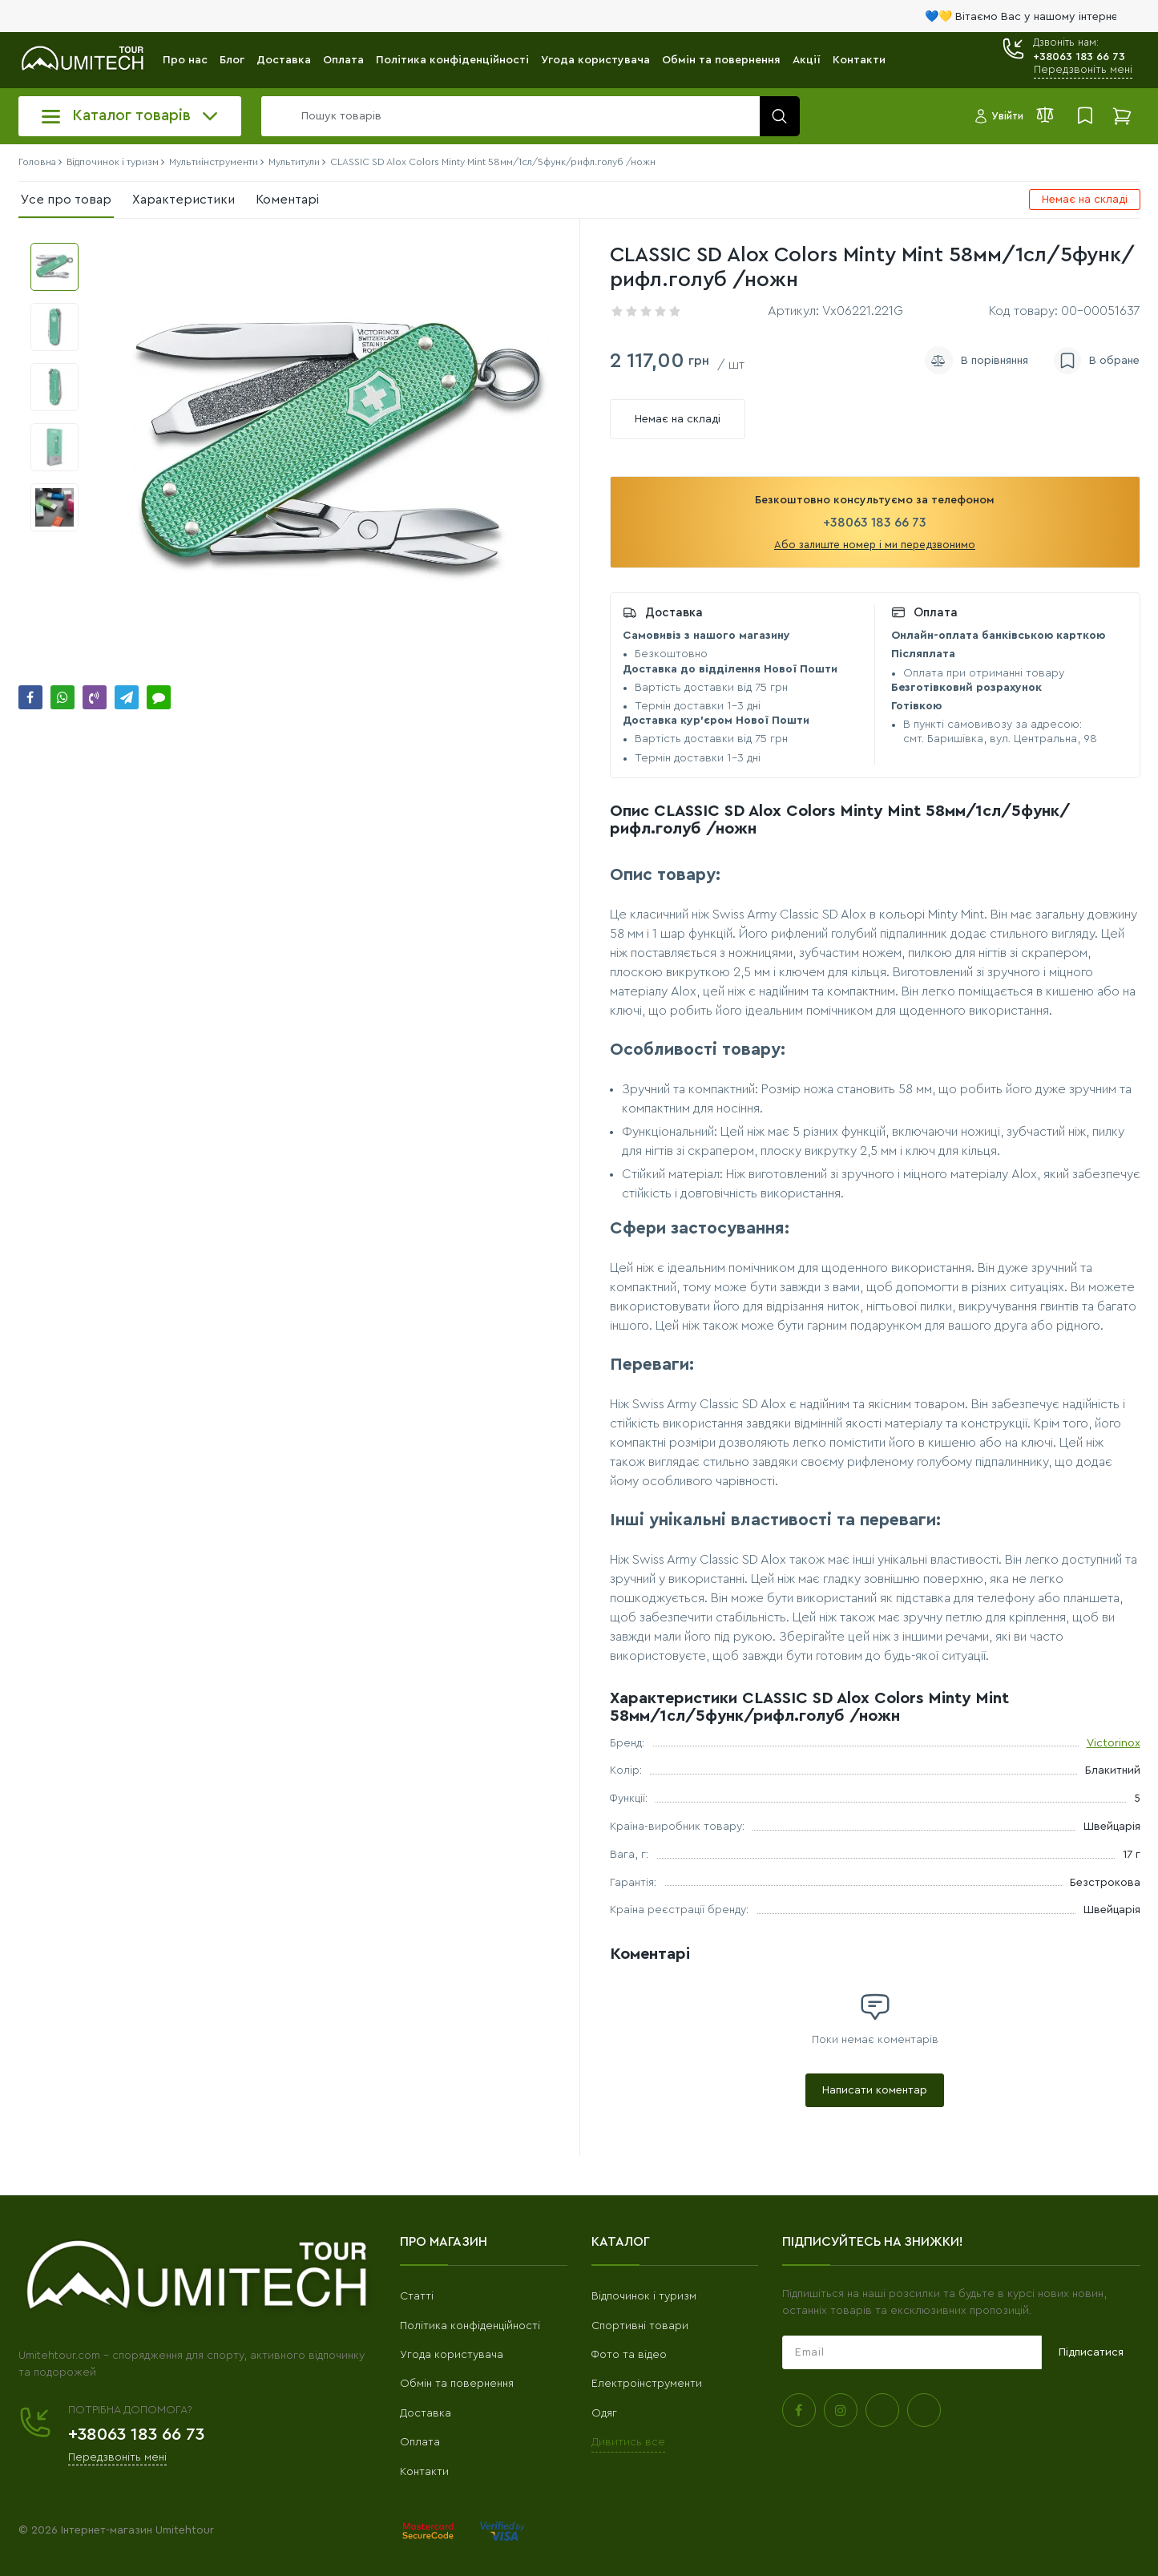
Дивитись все (628, 2442)
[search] (526, 116)
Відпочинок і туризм (643, 2296)
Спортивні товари (639, 2326)
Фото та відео (629, 2354)
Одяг (604, 2413)
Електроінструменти (646, 2383)
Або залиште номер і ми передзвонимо (874, 544)
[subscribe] (912, 2352)
